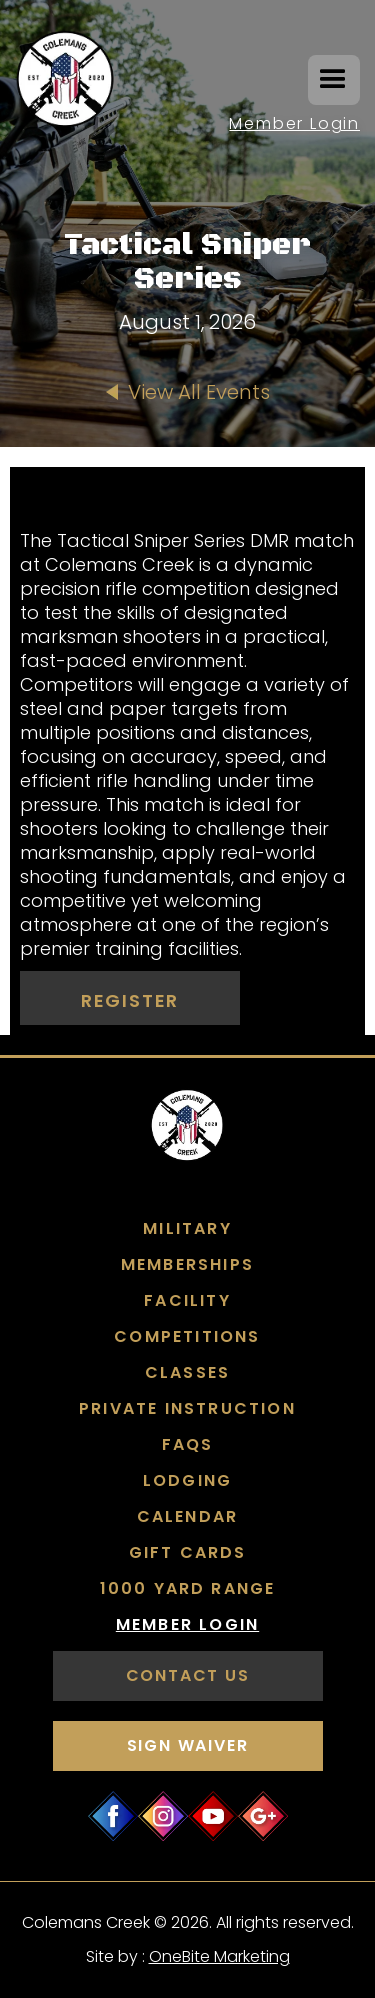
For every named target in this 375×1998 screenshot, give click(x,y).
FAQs (188, 1445)
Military (187, 1229)
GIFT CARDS (188, 1553)
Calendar (188, 1517)
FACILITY (187, 1301)
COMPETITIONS (187, 1337)
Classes (187, 1373)
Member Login (294, 123)
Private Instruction (187, 1409)
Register (130, 1000)
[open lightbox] (187, 487)
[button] (334, 80)
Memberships (187, 1265)
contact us (188, 1675)
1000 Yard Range (188, 1589)
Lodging (187, 1481)
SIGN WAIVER (188, 1745)
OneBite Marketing (219, 1956)
